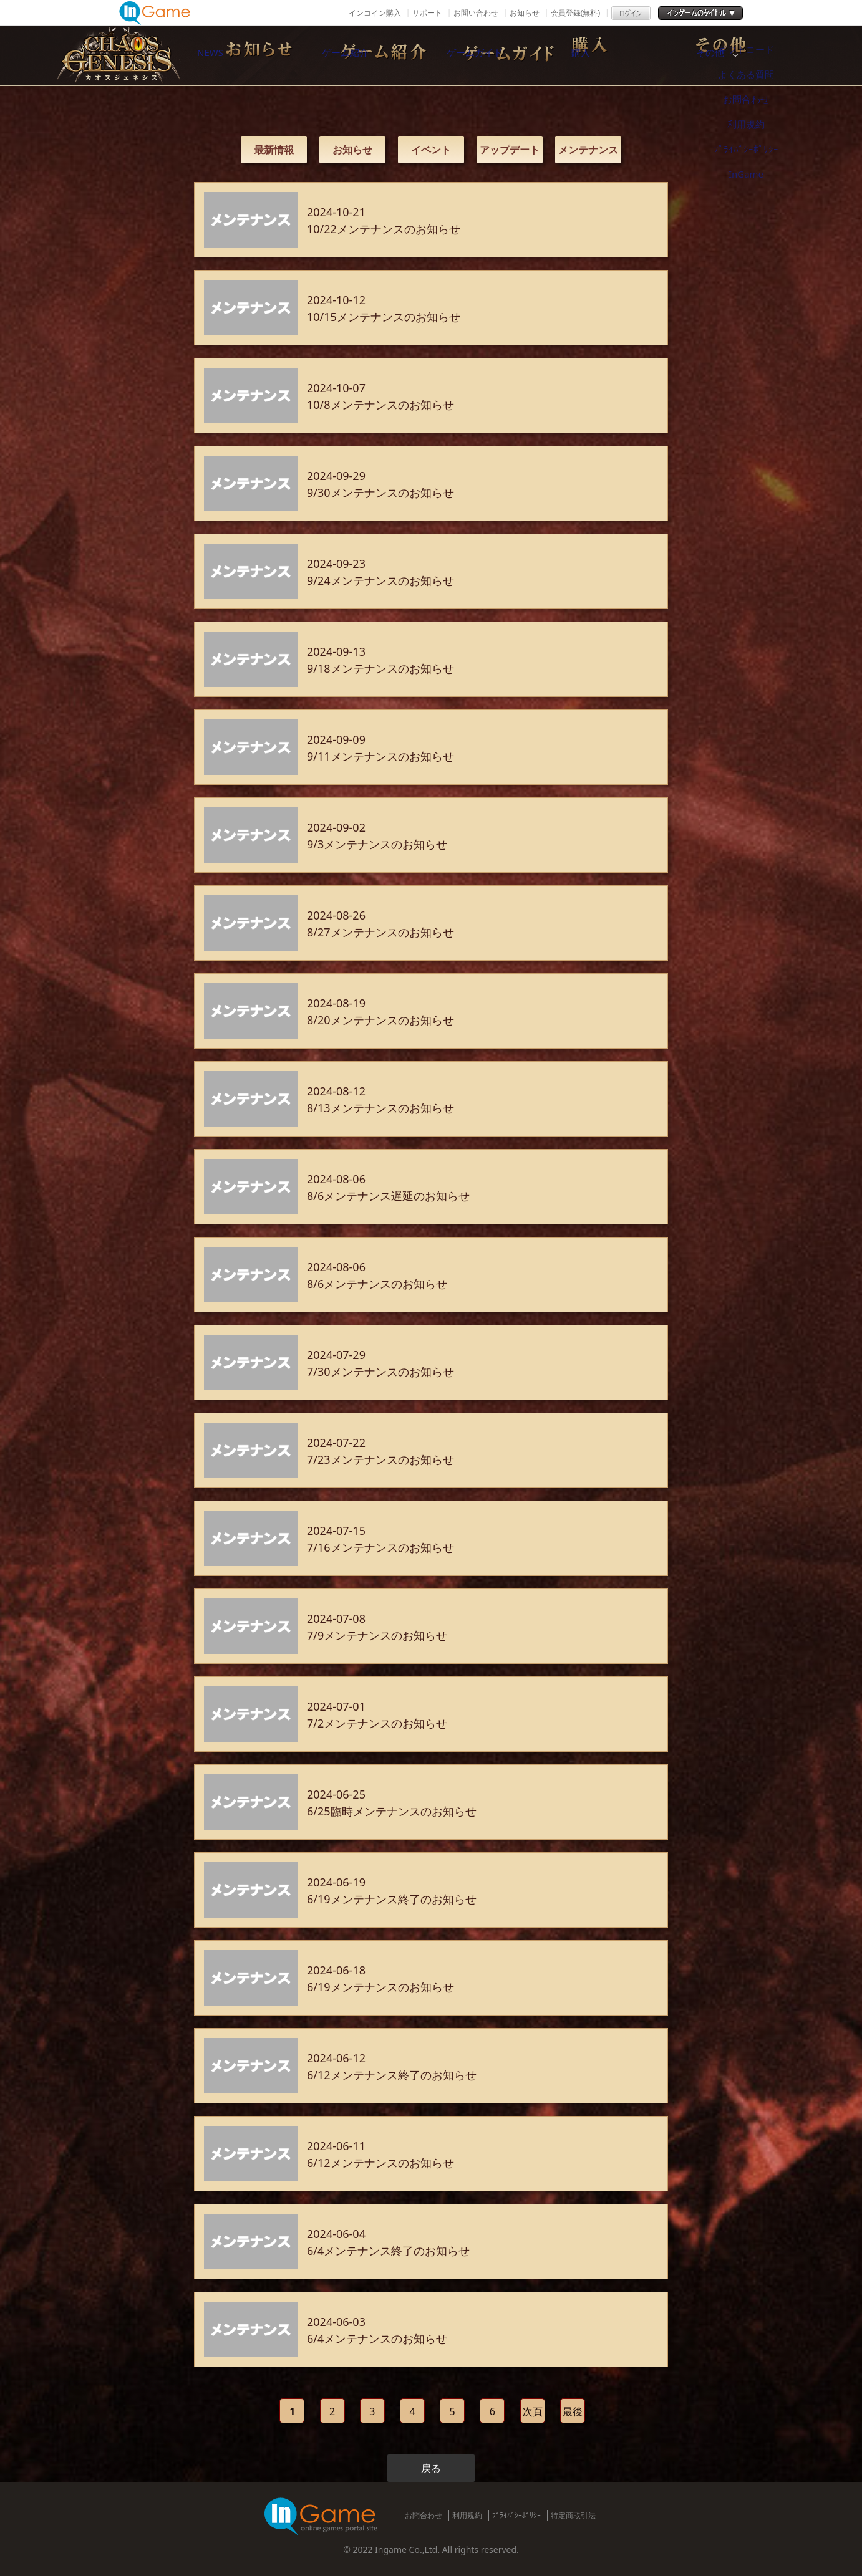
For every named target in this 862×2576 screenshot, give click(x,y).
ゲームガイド (509, 55)
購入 (640, 55)
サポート (427, 12)
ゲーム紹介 (378, 55)
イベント (431, 149)
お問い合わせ (475, 12)
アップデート (510, 149)
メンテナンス (588, 149)
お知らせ (525, 12)
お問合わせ (423, 2515)
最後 (573, 2411)
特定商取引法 (573, 2515)
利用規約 (467, 2515)
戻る (431, 2468)
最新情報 (274, 149)
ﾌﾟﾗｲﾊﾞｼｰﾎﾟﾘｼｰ (516, 2515)
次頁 (533, 2411)
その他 (771, 55)
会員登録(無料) (575, 12)
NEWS (247, 55)
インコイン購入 (375, 12)
